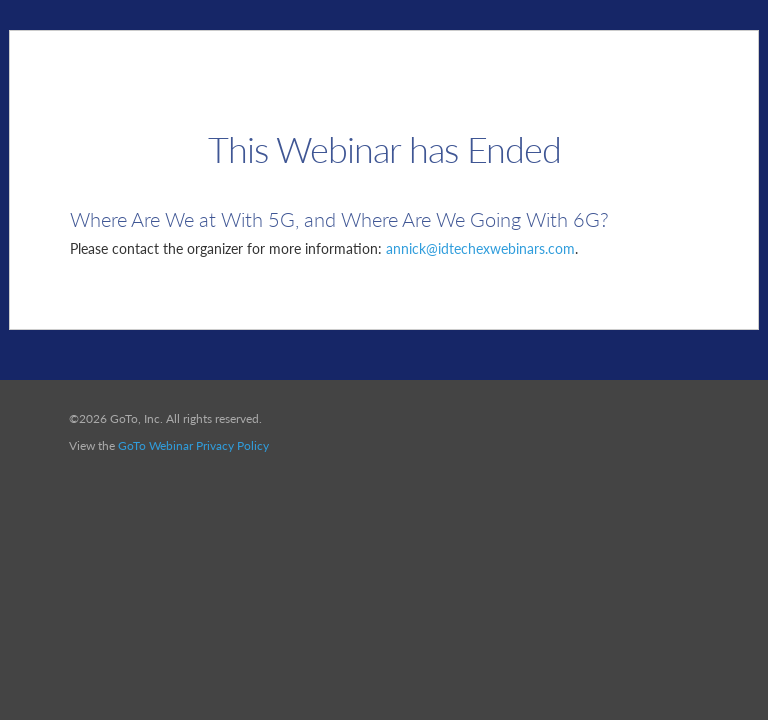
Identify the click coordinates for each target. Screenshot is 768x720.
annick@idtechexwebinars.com (480, 248)
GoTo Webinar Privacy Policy (193, 445)
